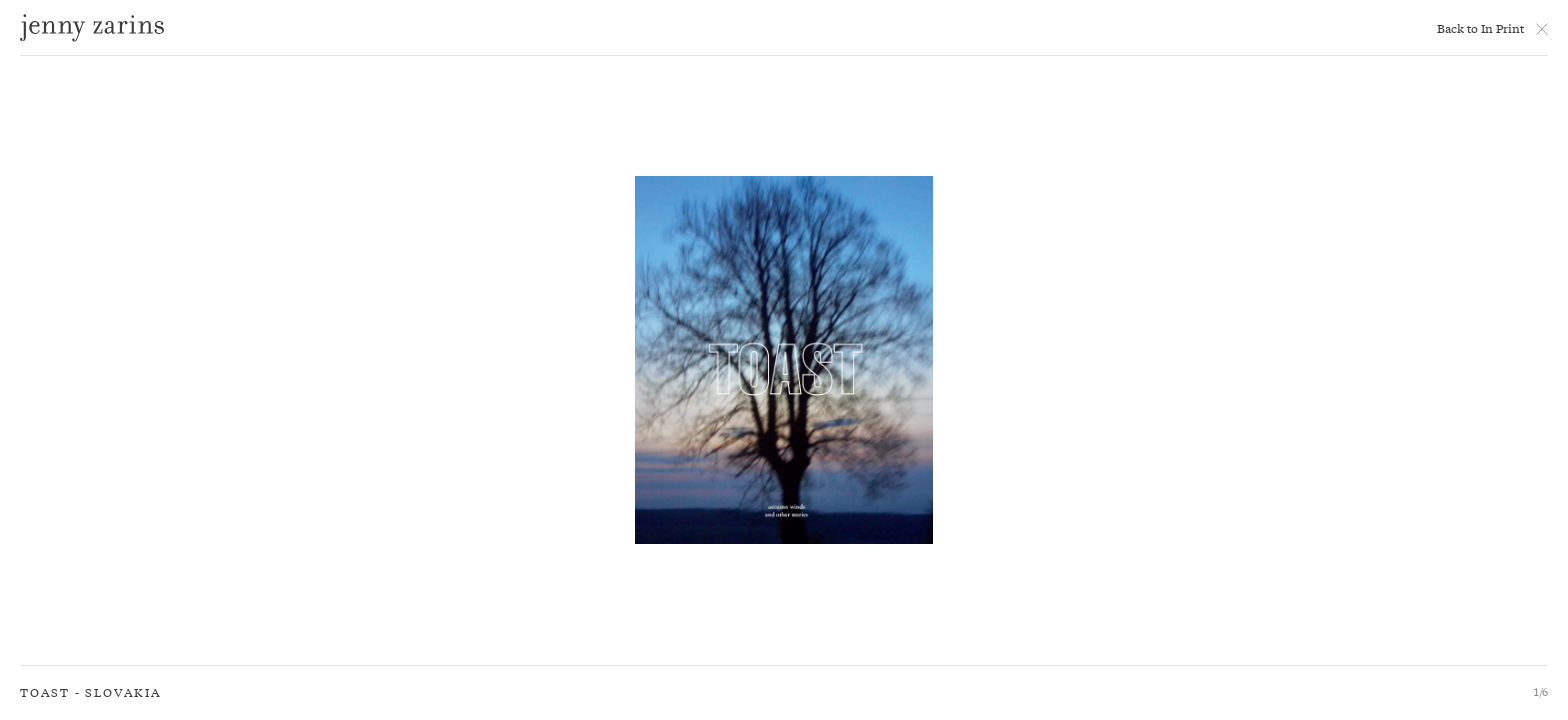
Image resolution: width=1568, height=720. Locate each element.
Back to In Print (1480, 28)
